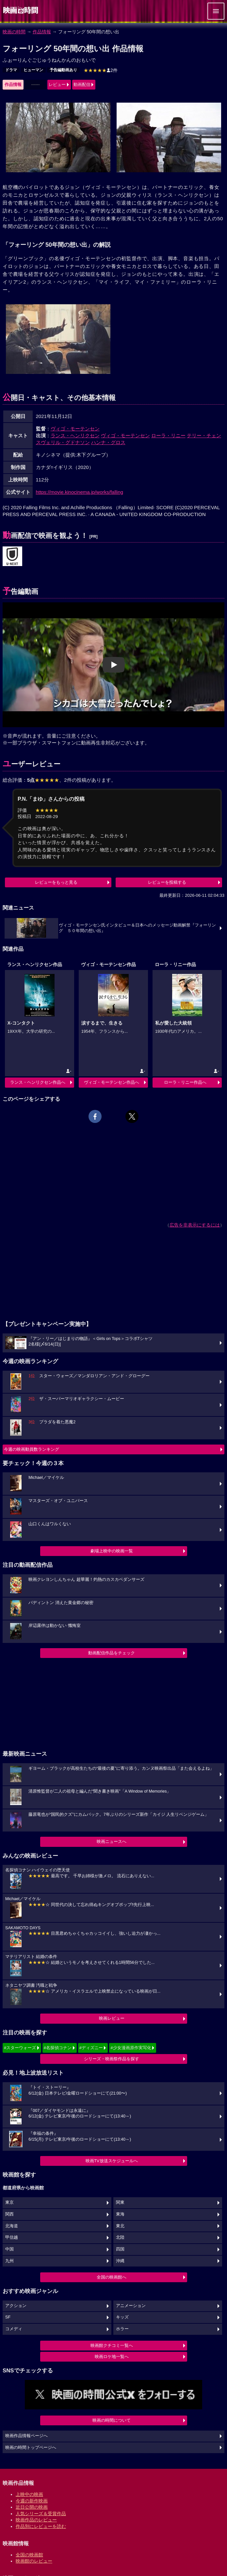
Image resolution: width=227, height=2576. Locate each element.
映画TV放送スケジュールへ (112, 2160)
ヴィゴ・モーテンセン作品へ (111, 1082)
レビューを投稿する (167, 882)
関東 (120, 2202)
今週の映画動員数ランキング (31, 1449)
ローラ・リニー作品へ (185, 1082)
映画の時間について (111, 2420)
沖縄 (120, 2261)
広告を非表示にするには (195, 1225)
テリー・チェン (204, 435)
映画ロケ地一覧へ (112, 2356)
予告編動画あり (63, 70)
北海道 (11, 2226)
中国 (9, 2249)
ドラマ (11, 70)
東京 (9, 2202)
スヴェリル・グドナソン (63, 442)
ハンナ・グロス (108, 442)
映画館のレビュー (34, 2561)
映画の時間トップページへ (30, 2447)
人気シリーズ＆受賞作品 (41, 2513)
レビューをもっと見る (56, 882)
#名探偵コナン (58, 2047)
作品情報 (42, 31)
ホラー (122, 2329)
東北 (120, 2226)
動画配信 (81, 84)
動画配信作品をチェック (111, 1652)
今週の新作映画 (32, 2500)
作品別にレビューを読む (41, 2526)
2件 (101, 70)
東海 (120, 2214)
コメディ (13, 2329)
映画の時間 (14, 31)
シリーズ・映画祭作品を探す (111, 2058)
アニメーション (131, 2305)
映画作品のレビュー (36, 2519)
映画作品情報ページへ (26, 2436)
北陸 (120, 2237)
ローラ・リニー (168, 435)
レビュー (57, 84)
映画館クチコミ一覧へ (111, 2345)
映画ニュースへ (111, 1841)
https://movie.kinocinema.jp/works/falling (79, 492)
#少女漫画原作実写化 (130, 2047)
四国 (120, 2249)
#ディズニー (91, 2047)
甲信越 (11, 2237)
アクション (15, 2305)
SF (7, 2317)
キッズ (122, 2317)
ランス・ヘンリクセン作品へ (37, 1082)
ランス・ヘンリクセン (75, 435)
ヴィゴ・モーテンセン (75, 428)
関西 (9, 2214)
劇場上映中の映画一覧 (111, 1550)
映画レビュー (111, 2018)
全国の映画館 (29, 2554)
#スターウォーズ (20, 2047)
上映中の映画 (29, 2494)
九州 (9, 2261)
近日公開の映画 (32, 2507)
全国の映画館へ (111, 2277)
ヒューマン (33, 70)
